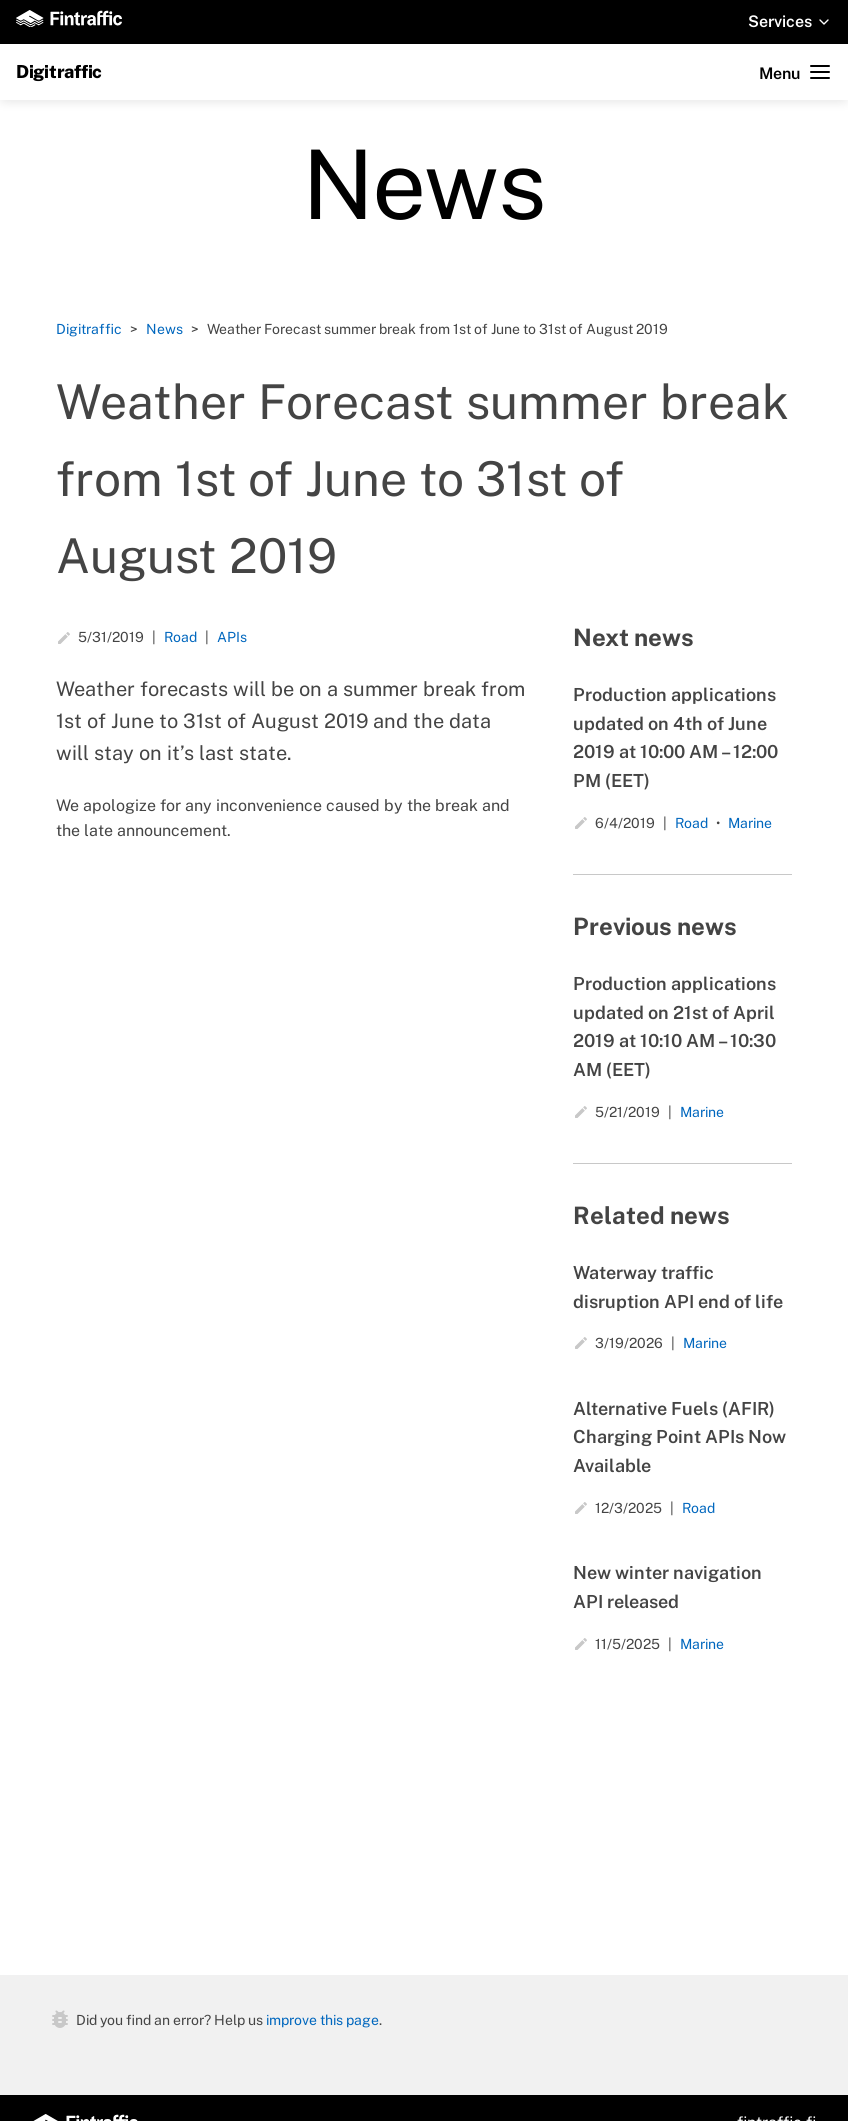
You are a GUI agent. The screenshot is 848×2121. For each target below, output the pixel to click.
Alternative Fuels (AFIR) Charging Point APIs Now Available (679, 1437)
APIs (232, 637)
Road (180, 637)
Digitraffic (59, 71)
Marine (750, 823)
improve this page (322, 2019)
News (164, 329)
